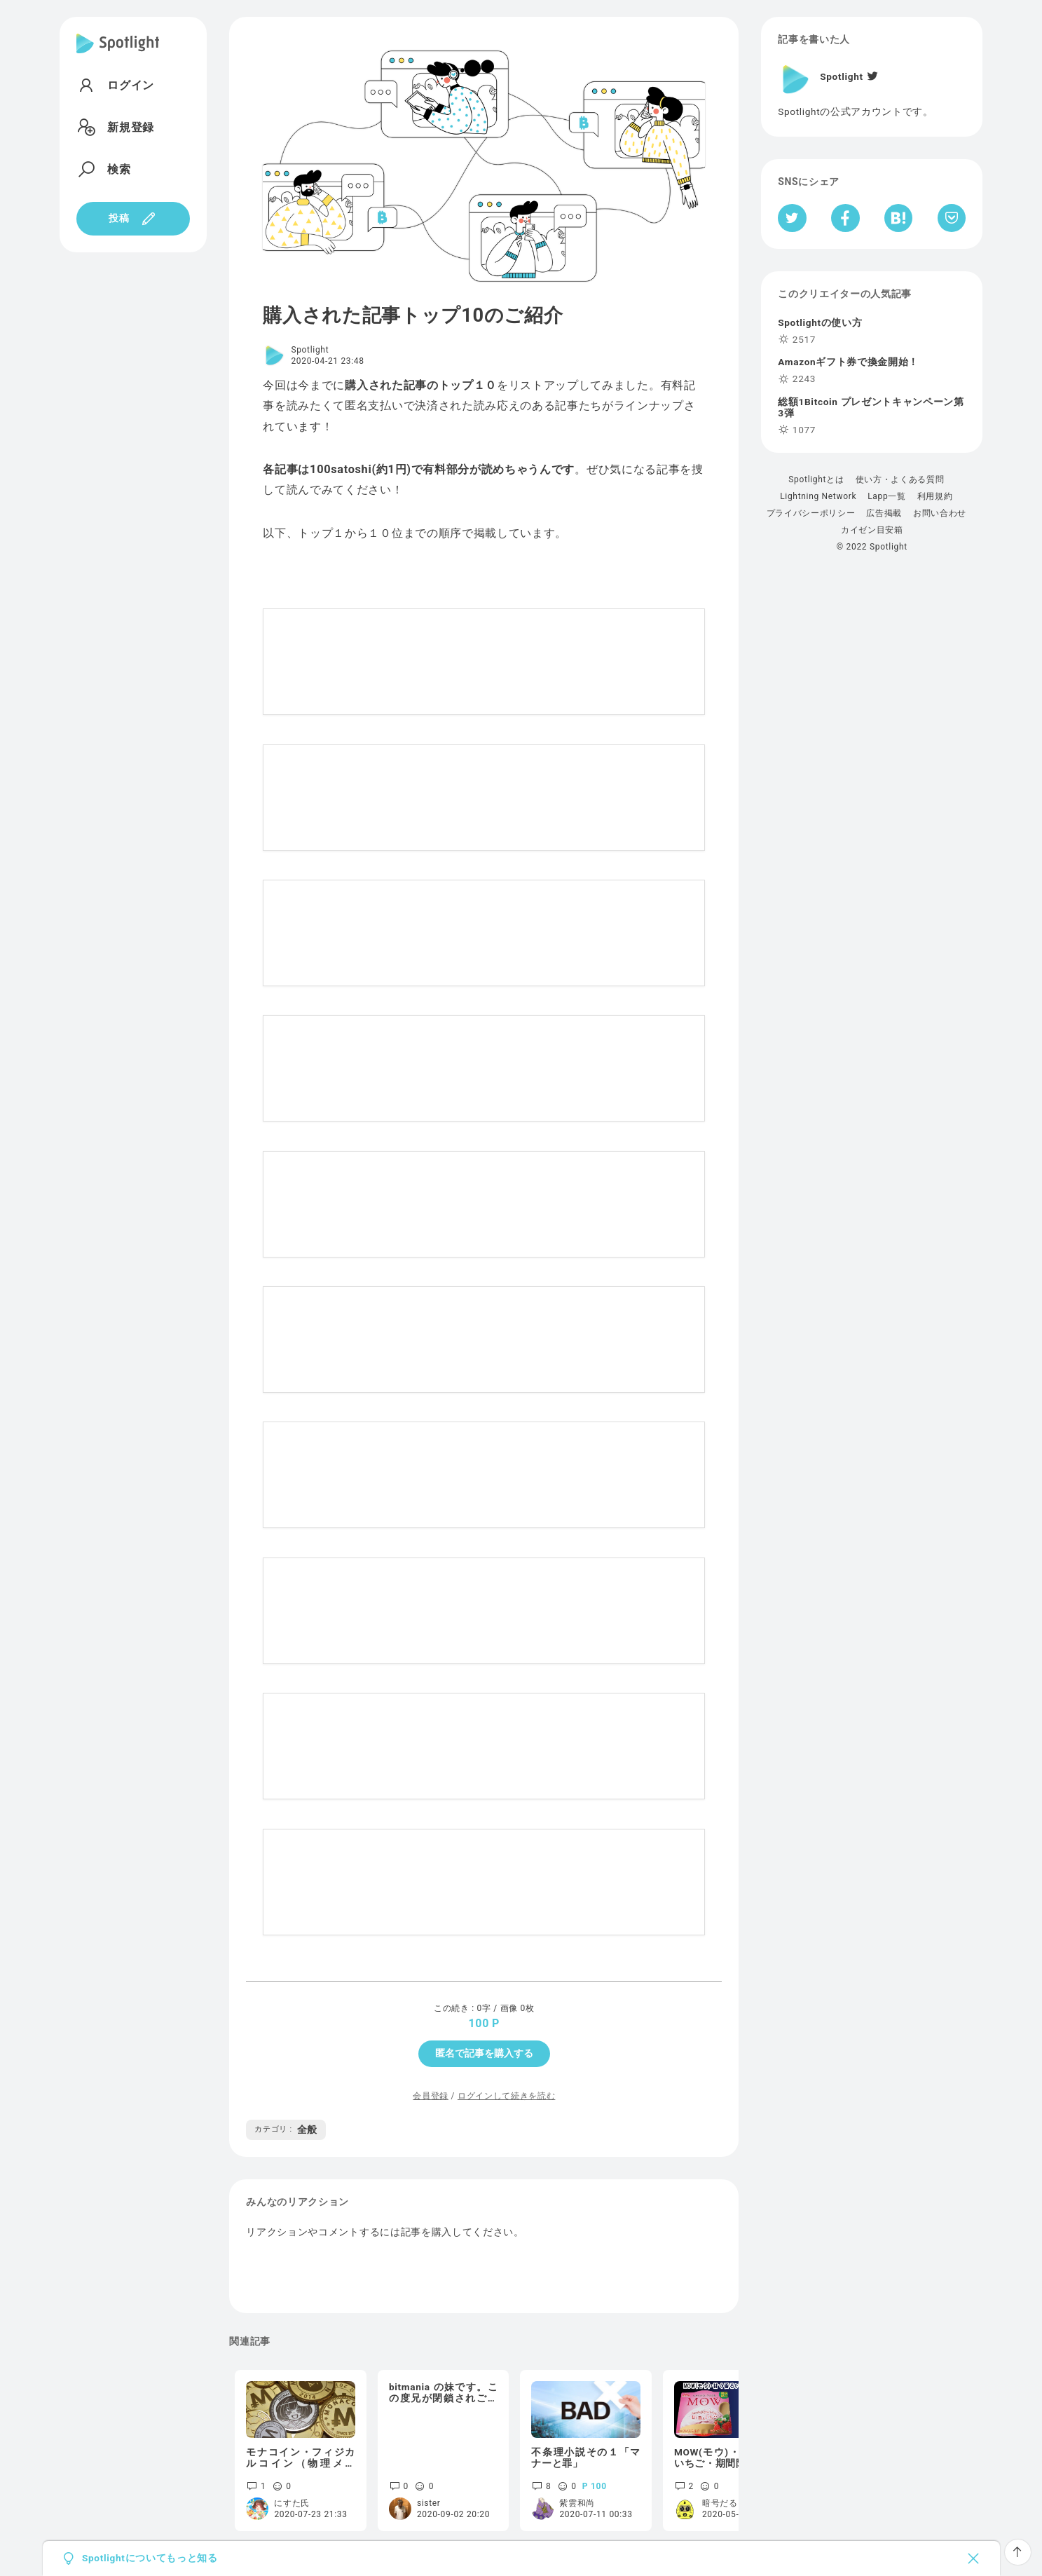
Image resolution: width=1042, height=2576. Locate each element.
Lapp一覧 (887, 496)
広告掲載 (884, 513)
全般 (285, 2129)
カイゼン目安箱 (872, 530)
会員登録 (430, 2096)
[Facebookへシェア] (845, 218)
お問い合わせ (939, 513)
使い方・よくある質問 (900, 479)
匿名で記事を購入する (484, 2053)
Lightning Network (818, 496)
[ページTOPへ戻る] (1018, 2552)
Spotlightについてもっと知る (150, 2558)
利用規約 (935, 496)
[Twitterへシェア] (792, 218)
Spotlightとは (816, 479)
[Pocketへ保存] (952, 218)
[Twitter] (871, 76)
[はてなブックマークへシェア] (898, 218)
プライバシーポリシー (811, 513)
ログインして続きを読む (506, 2096)
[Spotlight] (118, 55)
